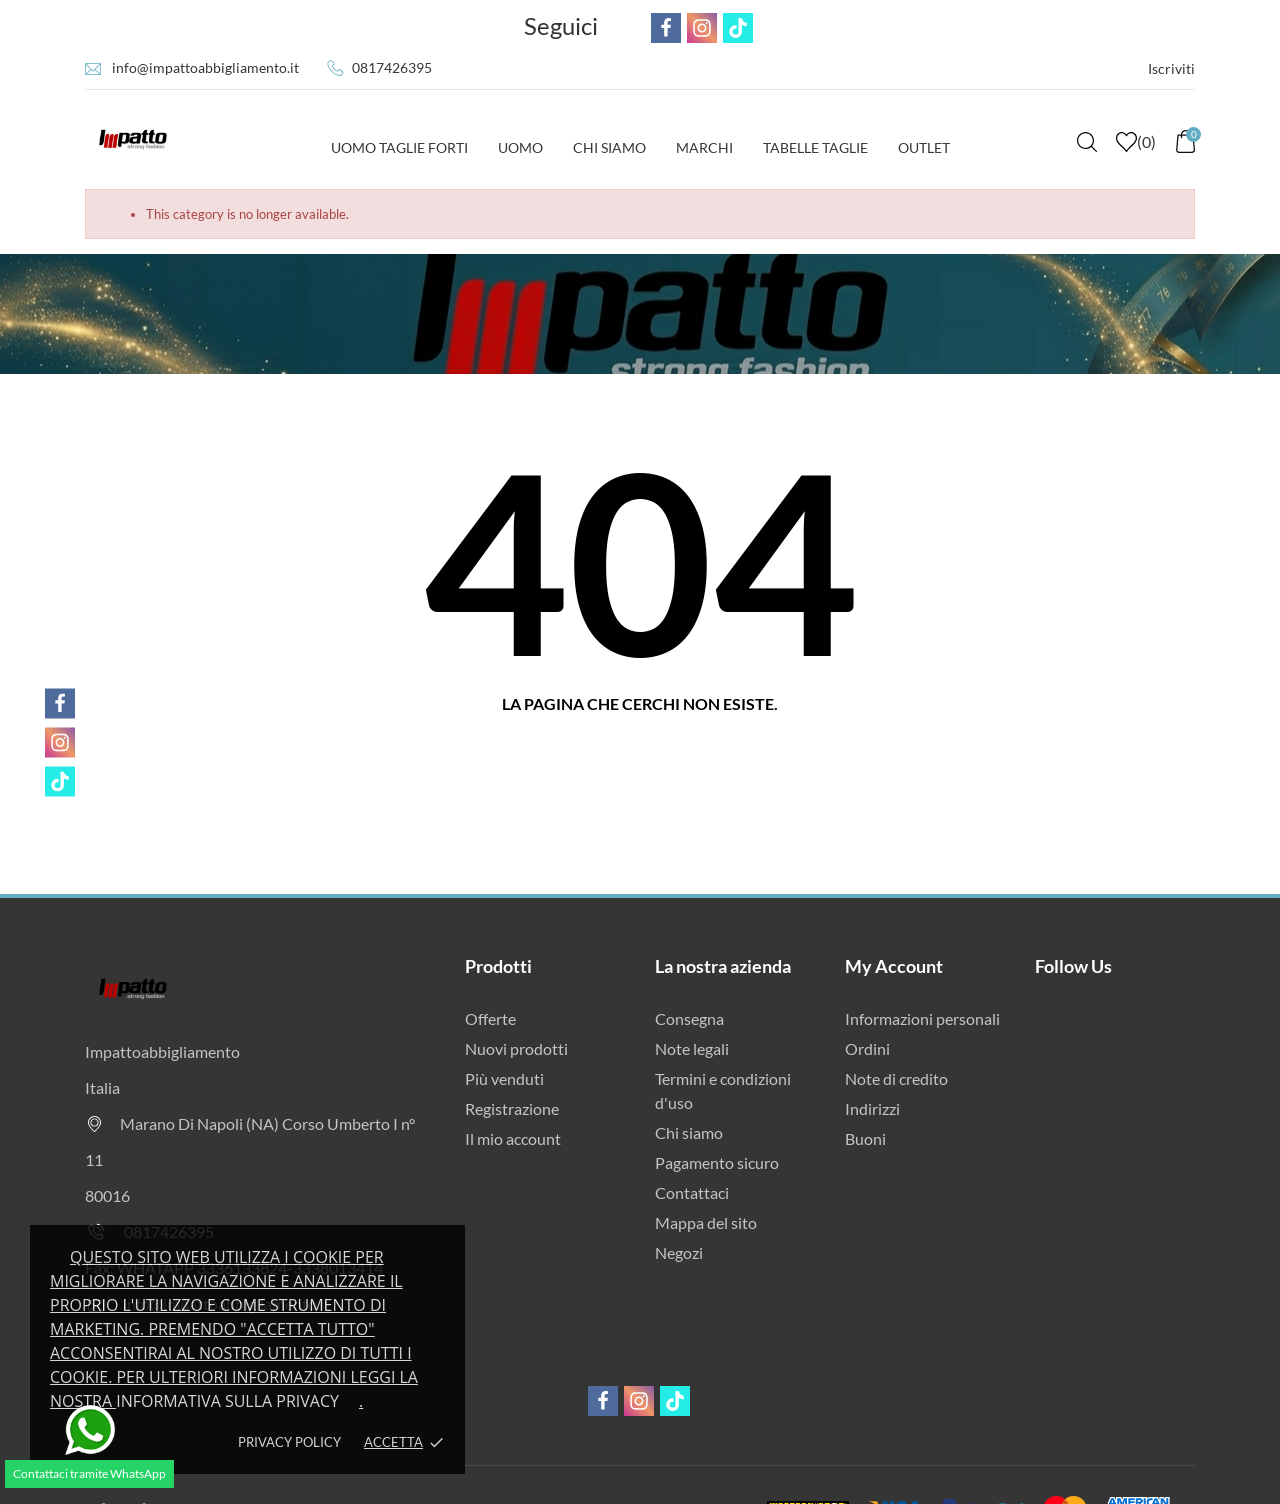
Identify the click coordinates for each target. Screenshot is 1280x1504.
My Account (894, 966)
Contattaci (692, 1192)
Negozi (679, 1252)
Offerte (490, 1018)
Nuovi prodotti (516, 1048)
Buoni (865, 1138)
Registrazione (512, 1108)
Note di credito (896, 1078)
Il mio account (513, 1138)
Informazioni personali (922, 1018)
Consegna (689, 1018)
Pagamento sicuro (717, 1162)
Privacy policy (289, 1442)
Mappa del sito (706, 1222)
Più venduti (504, 1078)
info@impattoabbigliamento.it (205, 67)
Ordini (867, 1048)
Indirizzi (872, 1108)
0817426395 (392, 67)
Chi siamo (689, 1132)
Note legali (692, 1048)
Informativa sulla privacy (227, 1401)
